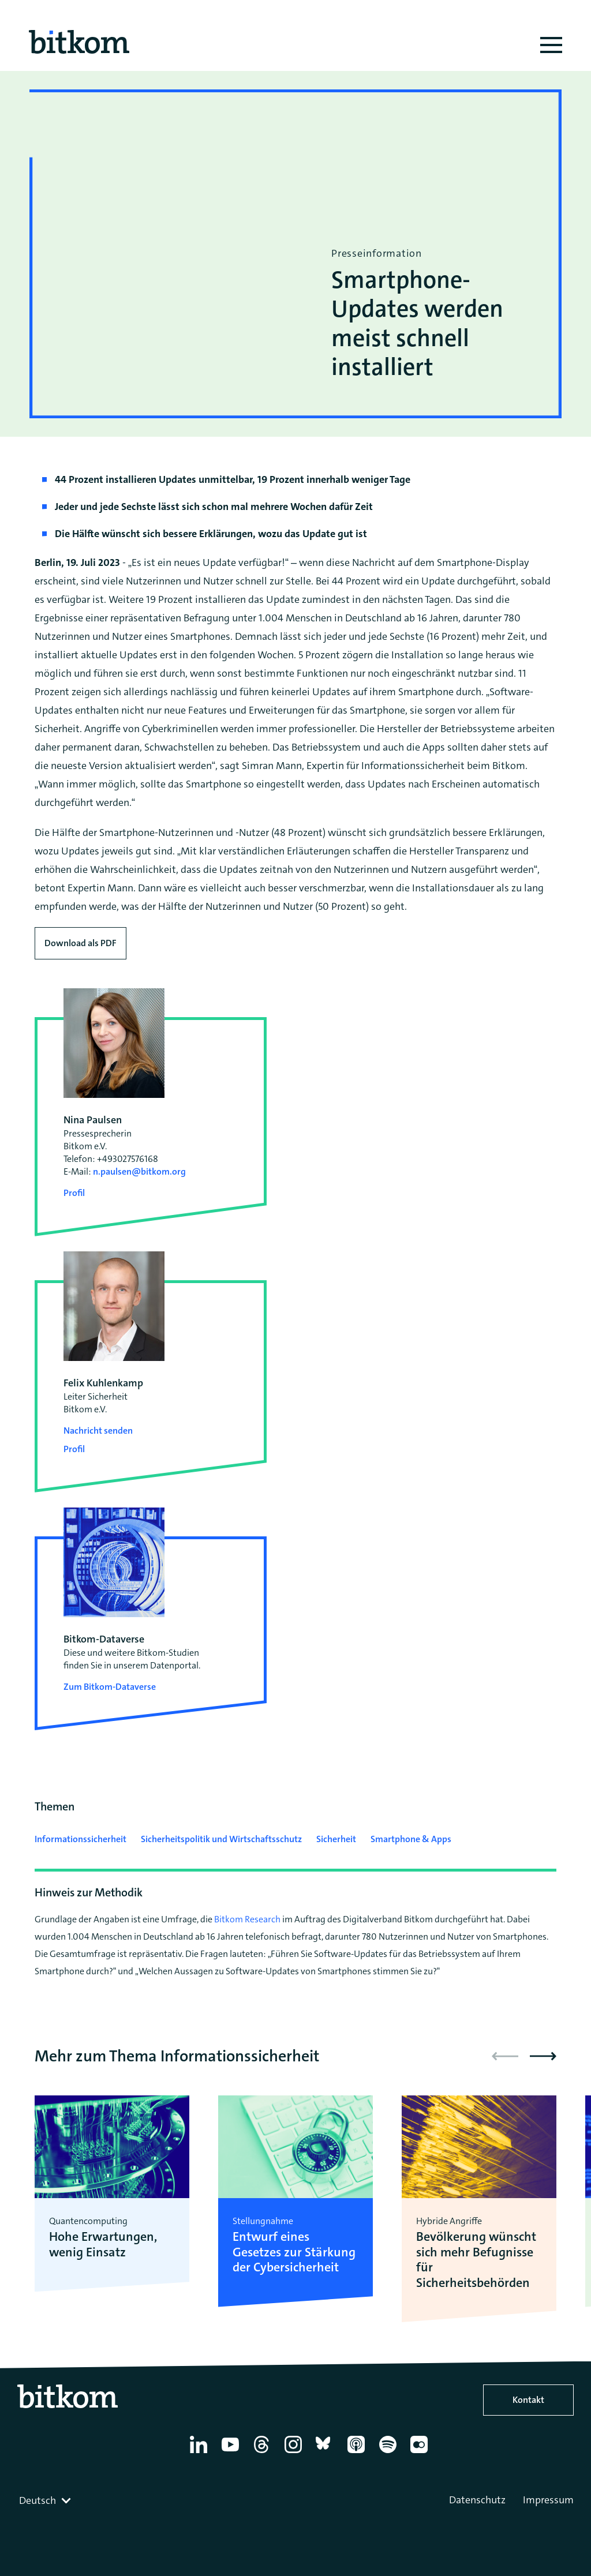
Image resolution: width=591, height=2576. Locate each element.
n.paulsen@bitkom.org (139, 1171)
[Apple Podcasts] (358, 2453)
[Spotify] (390, 2453)
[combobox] (46, 2500)
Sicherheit (336, 1839)
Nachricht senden (98, 1430)
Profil (74, 1193)
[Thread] (263, 2453)
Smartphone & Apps (411, 1839)
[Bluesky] (326, 2453)
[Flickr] (421, 2453)
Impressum (548, 2500)
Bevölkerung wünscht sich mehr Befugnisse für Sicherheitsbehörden (476, 2259)
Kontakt (528, 2400)
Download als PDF (80, 943)
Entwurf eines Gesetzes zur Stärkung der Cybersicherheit (294, 2252)
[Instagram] (295, 2453)
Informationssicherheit (80, 1839)
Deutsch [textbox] (37, 2500)
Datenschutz (477, 2500)
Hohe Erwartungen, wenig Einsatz (103, 2244)
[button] (543, 2056)
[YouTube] (232, 2453)
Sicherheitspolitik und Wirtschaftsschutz (221, 1839)
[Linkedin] (200, 2453)
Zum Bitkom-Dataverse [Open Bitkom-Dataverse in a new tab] (109, 1687)
